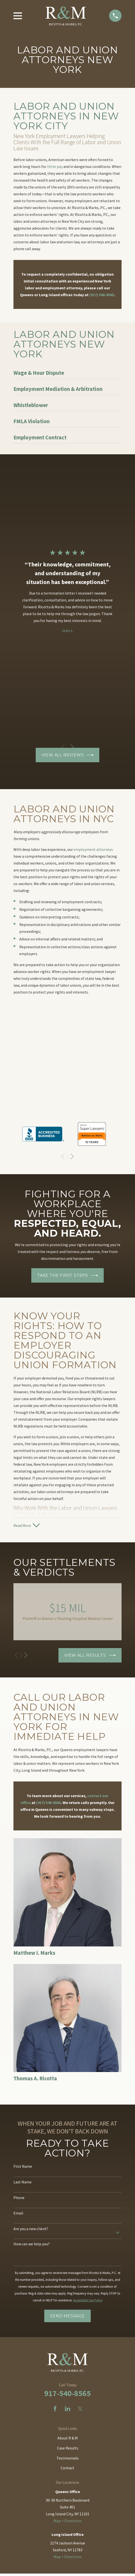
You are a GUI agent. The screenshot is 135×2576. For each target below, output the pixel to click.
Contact (67, 2360)
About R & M (67, 2330)
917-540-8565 (67, 2285)
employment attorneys (93, 849)
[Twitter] (80, 2300)
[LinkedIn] (67, 2300)
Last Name (22, 2074)
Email (18, 2105)
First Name (22, 2058)
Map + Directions (68, 2412)
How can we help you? (31, 2136)
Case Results (67, 2340)
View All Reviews (68, 755)
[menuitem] (45, 2502)
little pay (55, 166)
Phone (18, 2089)
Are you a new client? (30, 2121)
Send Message (67, 2208)
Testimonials (67, 2350)
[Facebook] (55, 2300)
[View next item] (72, 747)
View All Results (90, 1547)
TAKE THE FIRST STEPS (67, 1167)
